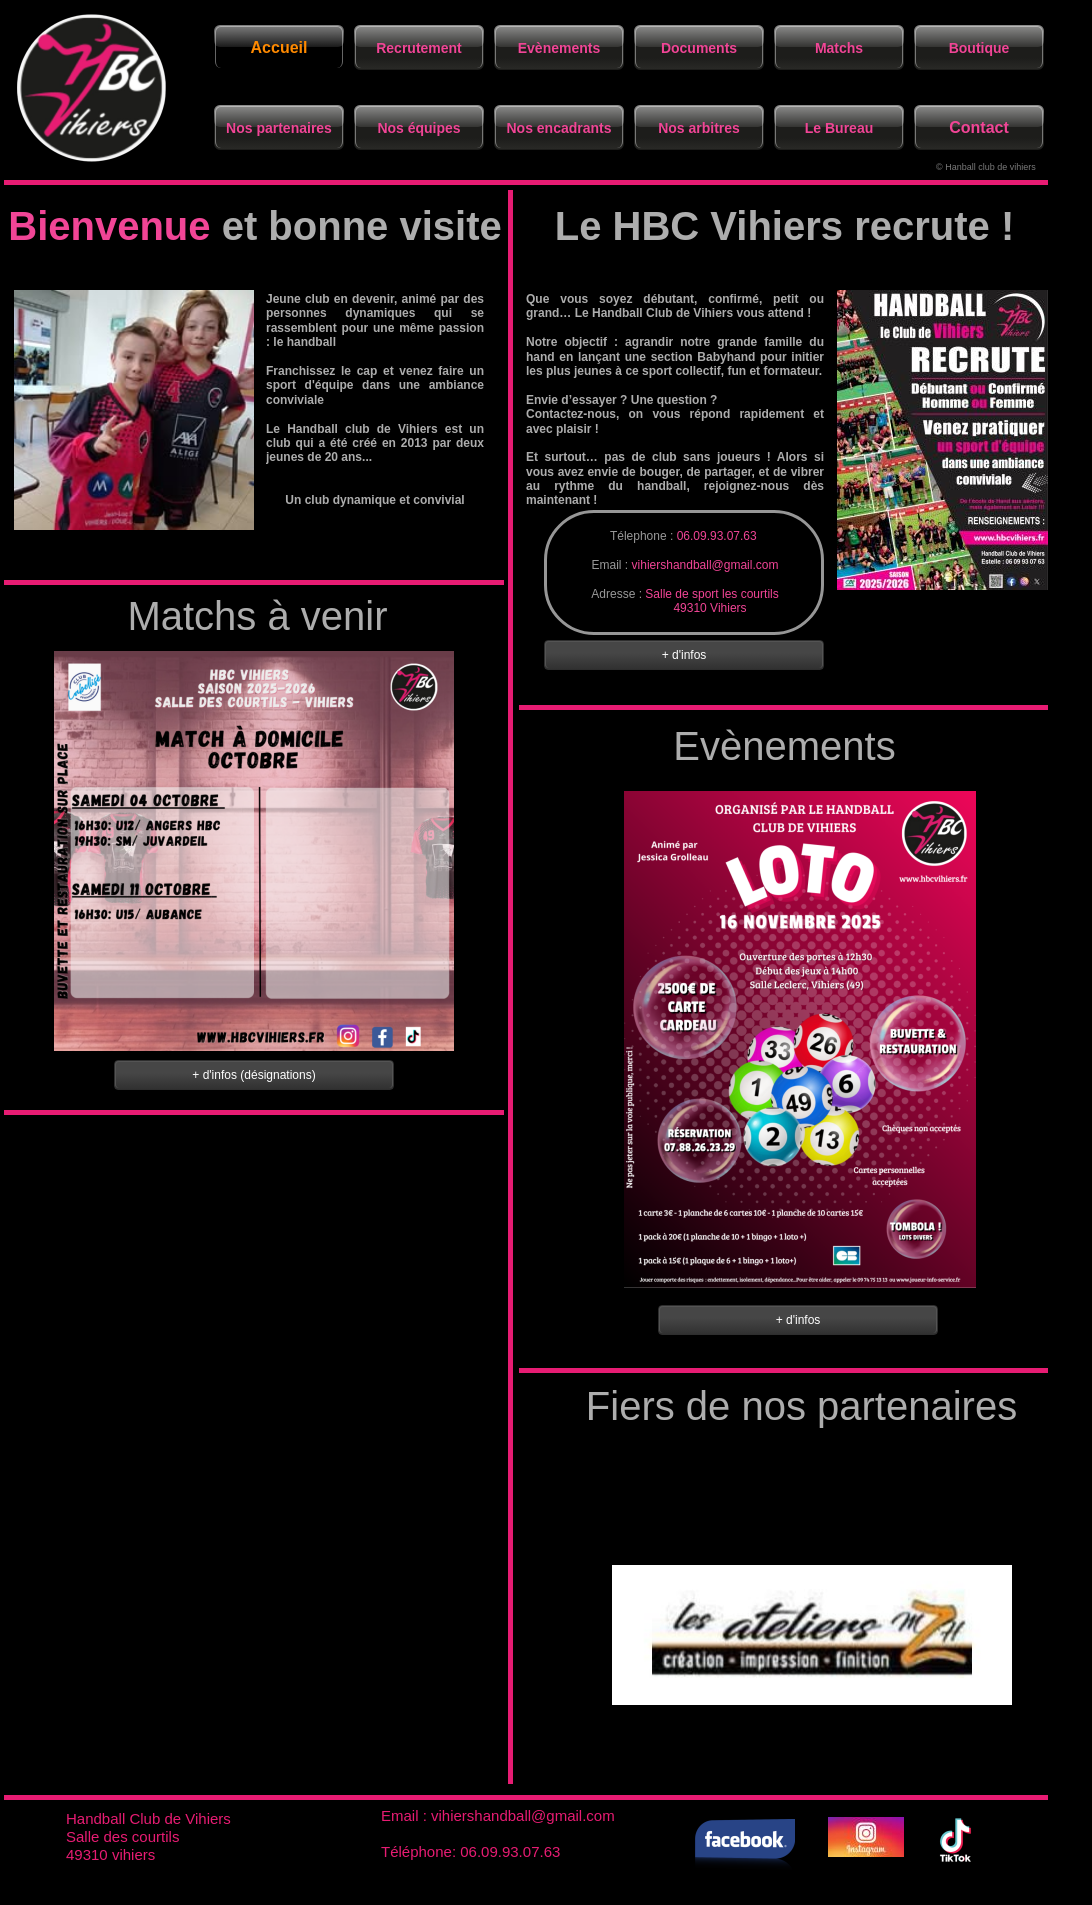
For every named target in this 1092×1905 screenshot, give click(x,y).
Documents (699, 48)
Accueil (279, 47)
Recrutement (419, 48)
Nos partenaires (279, 128)
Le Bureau (839, 128)
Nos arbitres (699, 128)
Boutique (979, 48)
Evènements (559, 48)
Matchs (839, 48)
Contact (979, 127)
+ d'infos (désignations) (253, 1075)
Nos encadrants (558, 128)
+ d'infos (798, 1320)
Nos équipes (418, 128)
